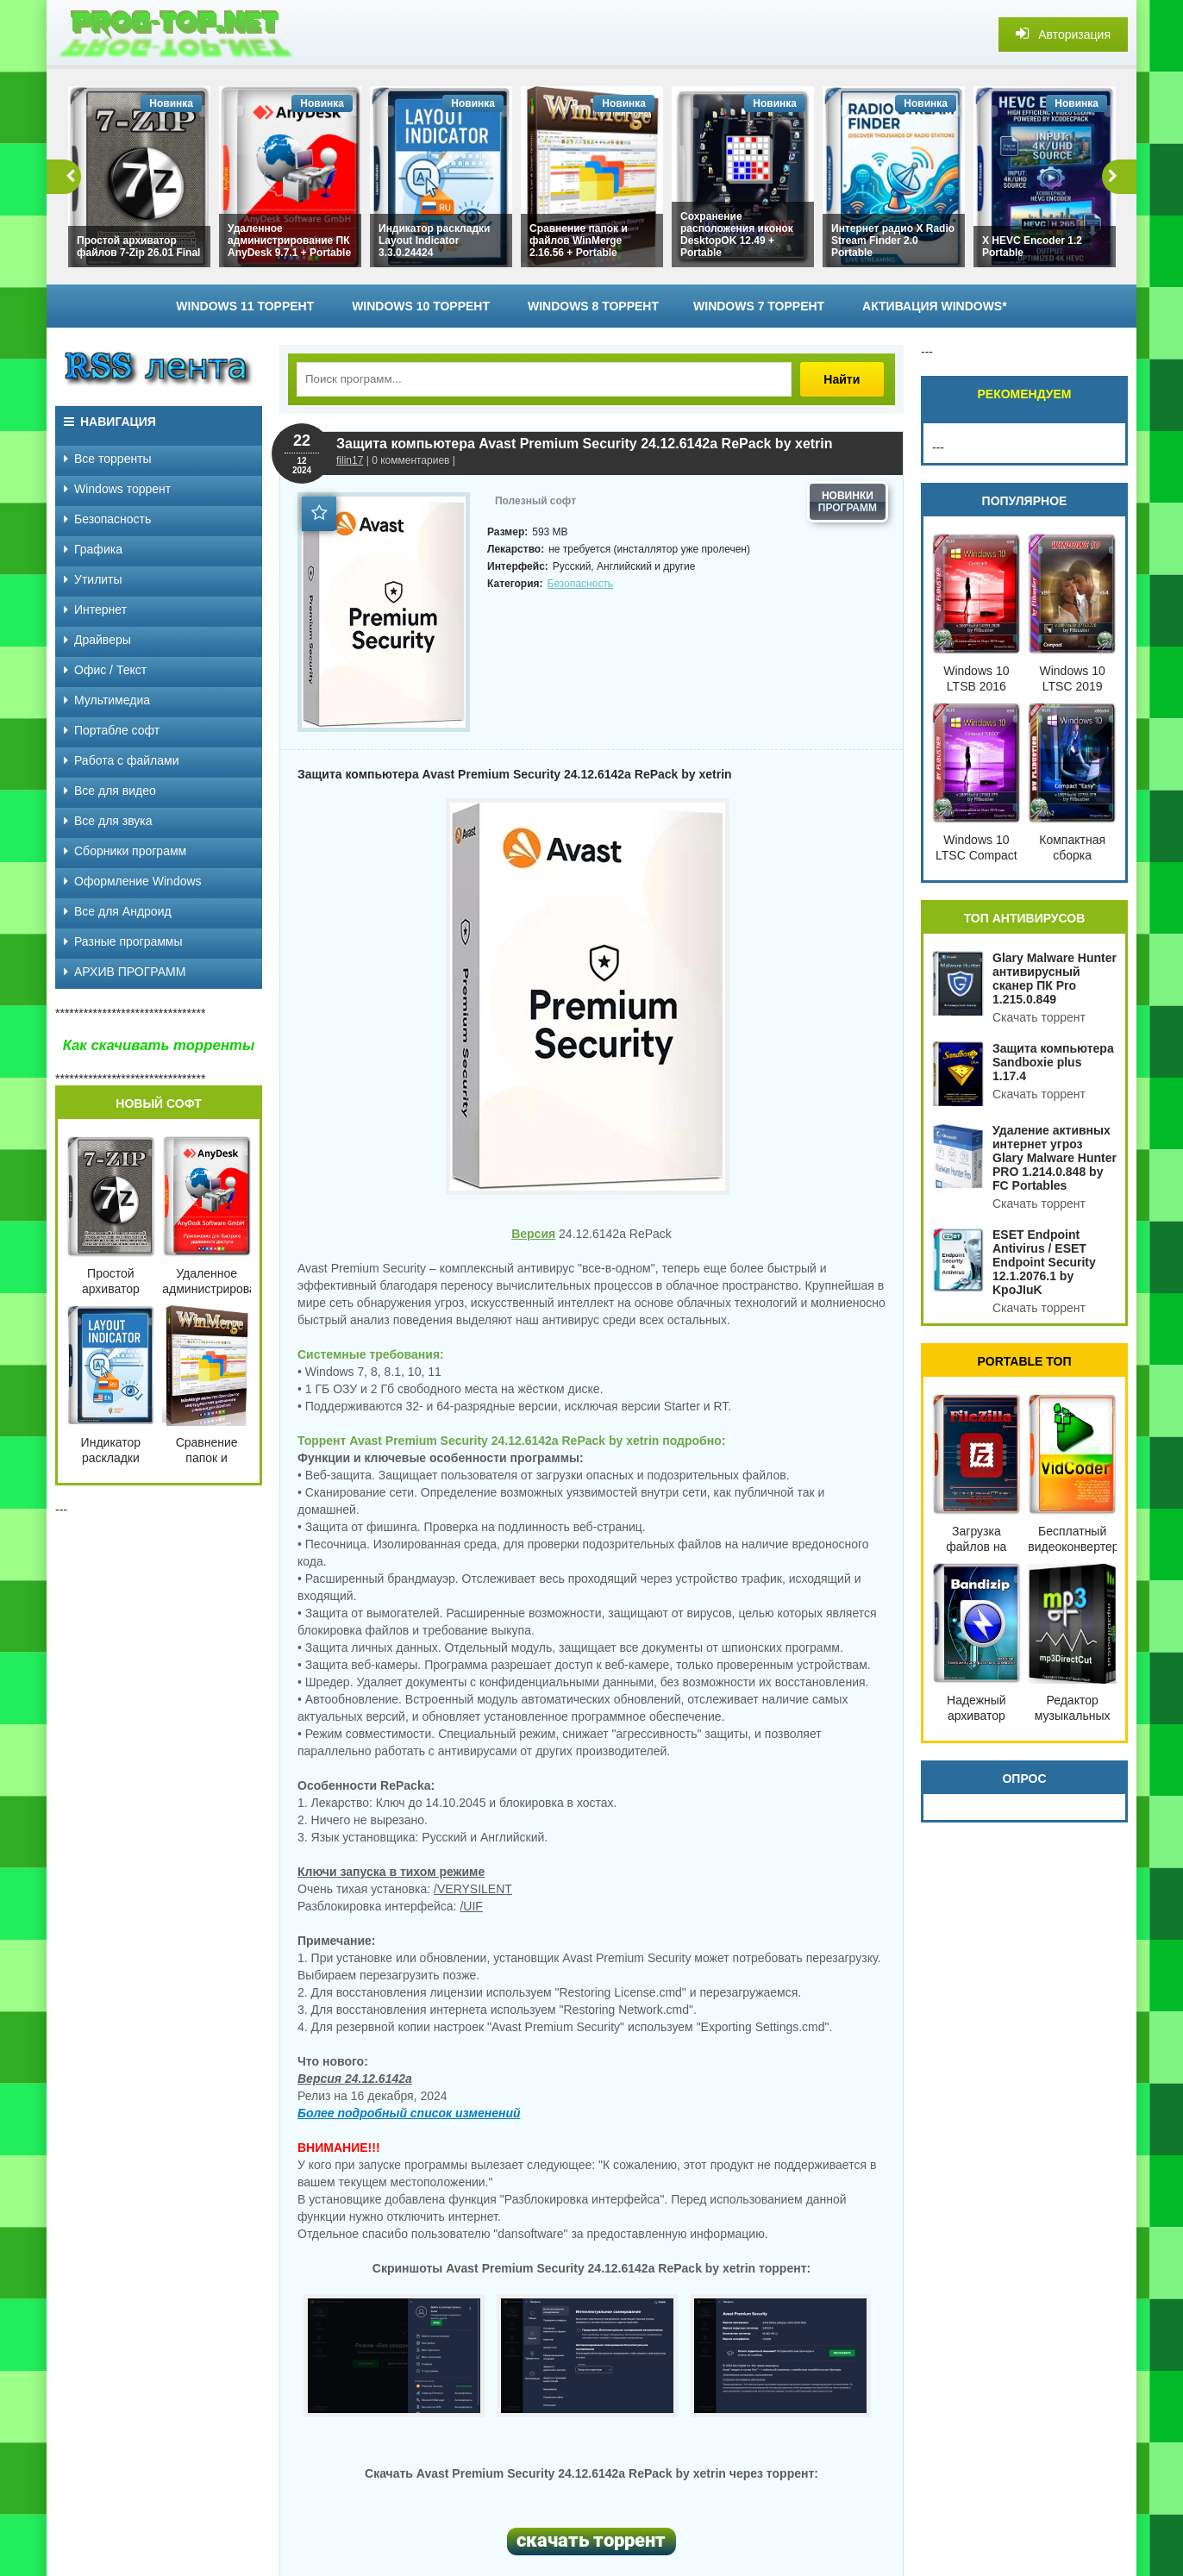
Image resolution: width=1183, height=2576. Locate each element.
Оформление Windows (133, 881)
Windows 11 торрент (245, 306)
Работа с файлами (121, 760)
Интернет (95, 609)
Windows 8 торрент (593, 306)
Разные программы (123, 941)
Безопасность (581, 584)
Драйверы (97, 640)
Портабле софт (112, 730)
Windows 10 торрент (421, 306)
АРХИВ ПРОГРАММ (124, 972)
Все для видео (110, 790)
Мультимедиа (107, 700)
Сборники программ (125, 851)
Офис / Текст (105, 670)
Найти (843, 379)
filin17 (349, 460)
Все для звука (108, 821)
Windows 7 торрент (758, 306)
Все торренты (108, 459)
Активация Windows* (934, 306)
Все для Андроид (118, 911)
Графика (93, 549)
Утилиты (93, 579)
